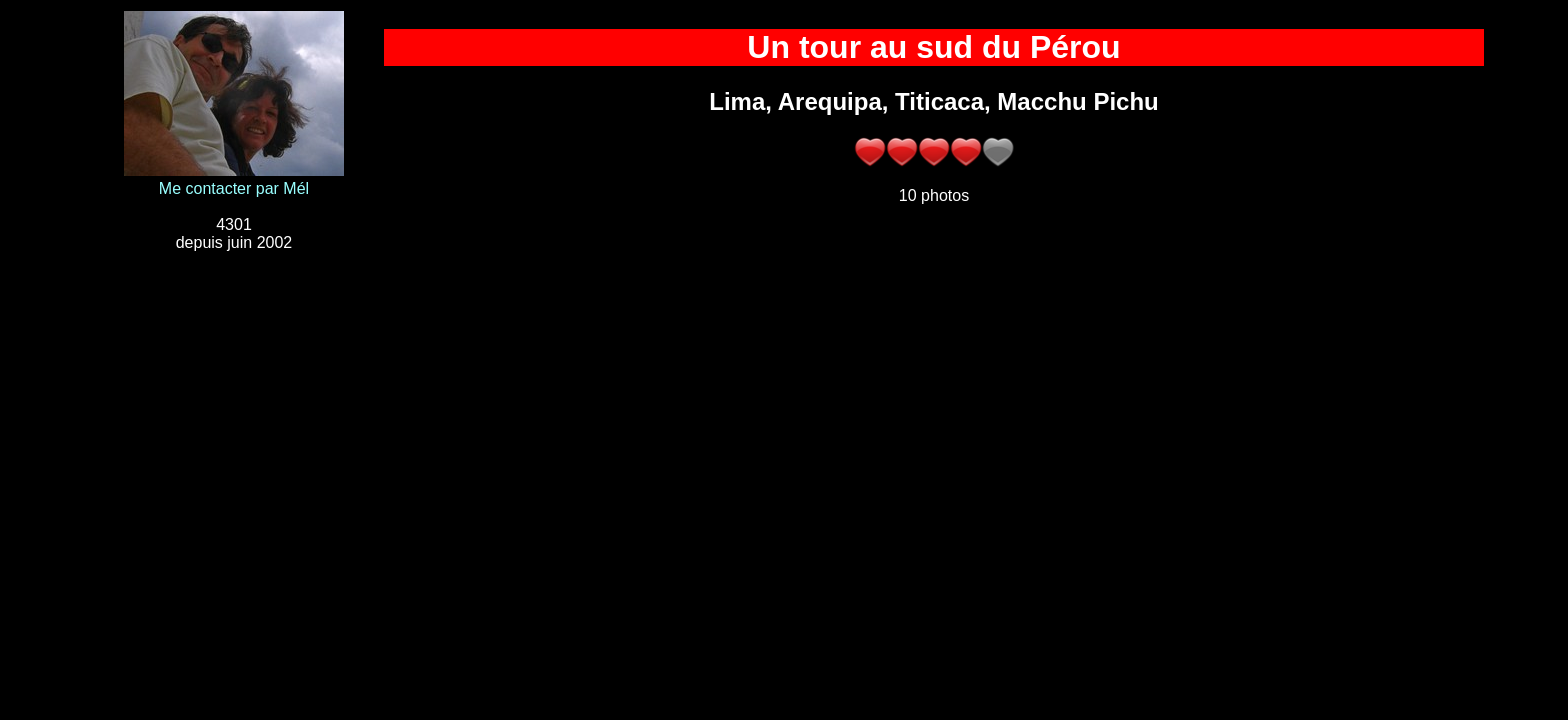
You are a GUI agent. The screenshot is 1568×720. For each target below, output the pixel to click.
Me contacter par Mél (234, 188)
